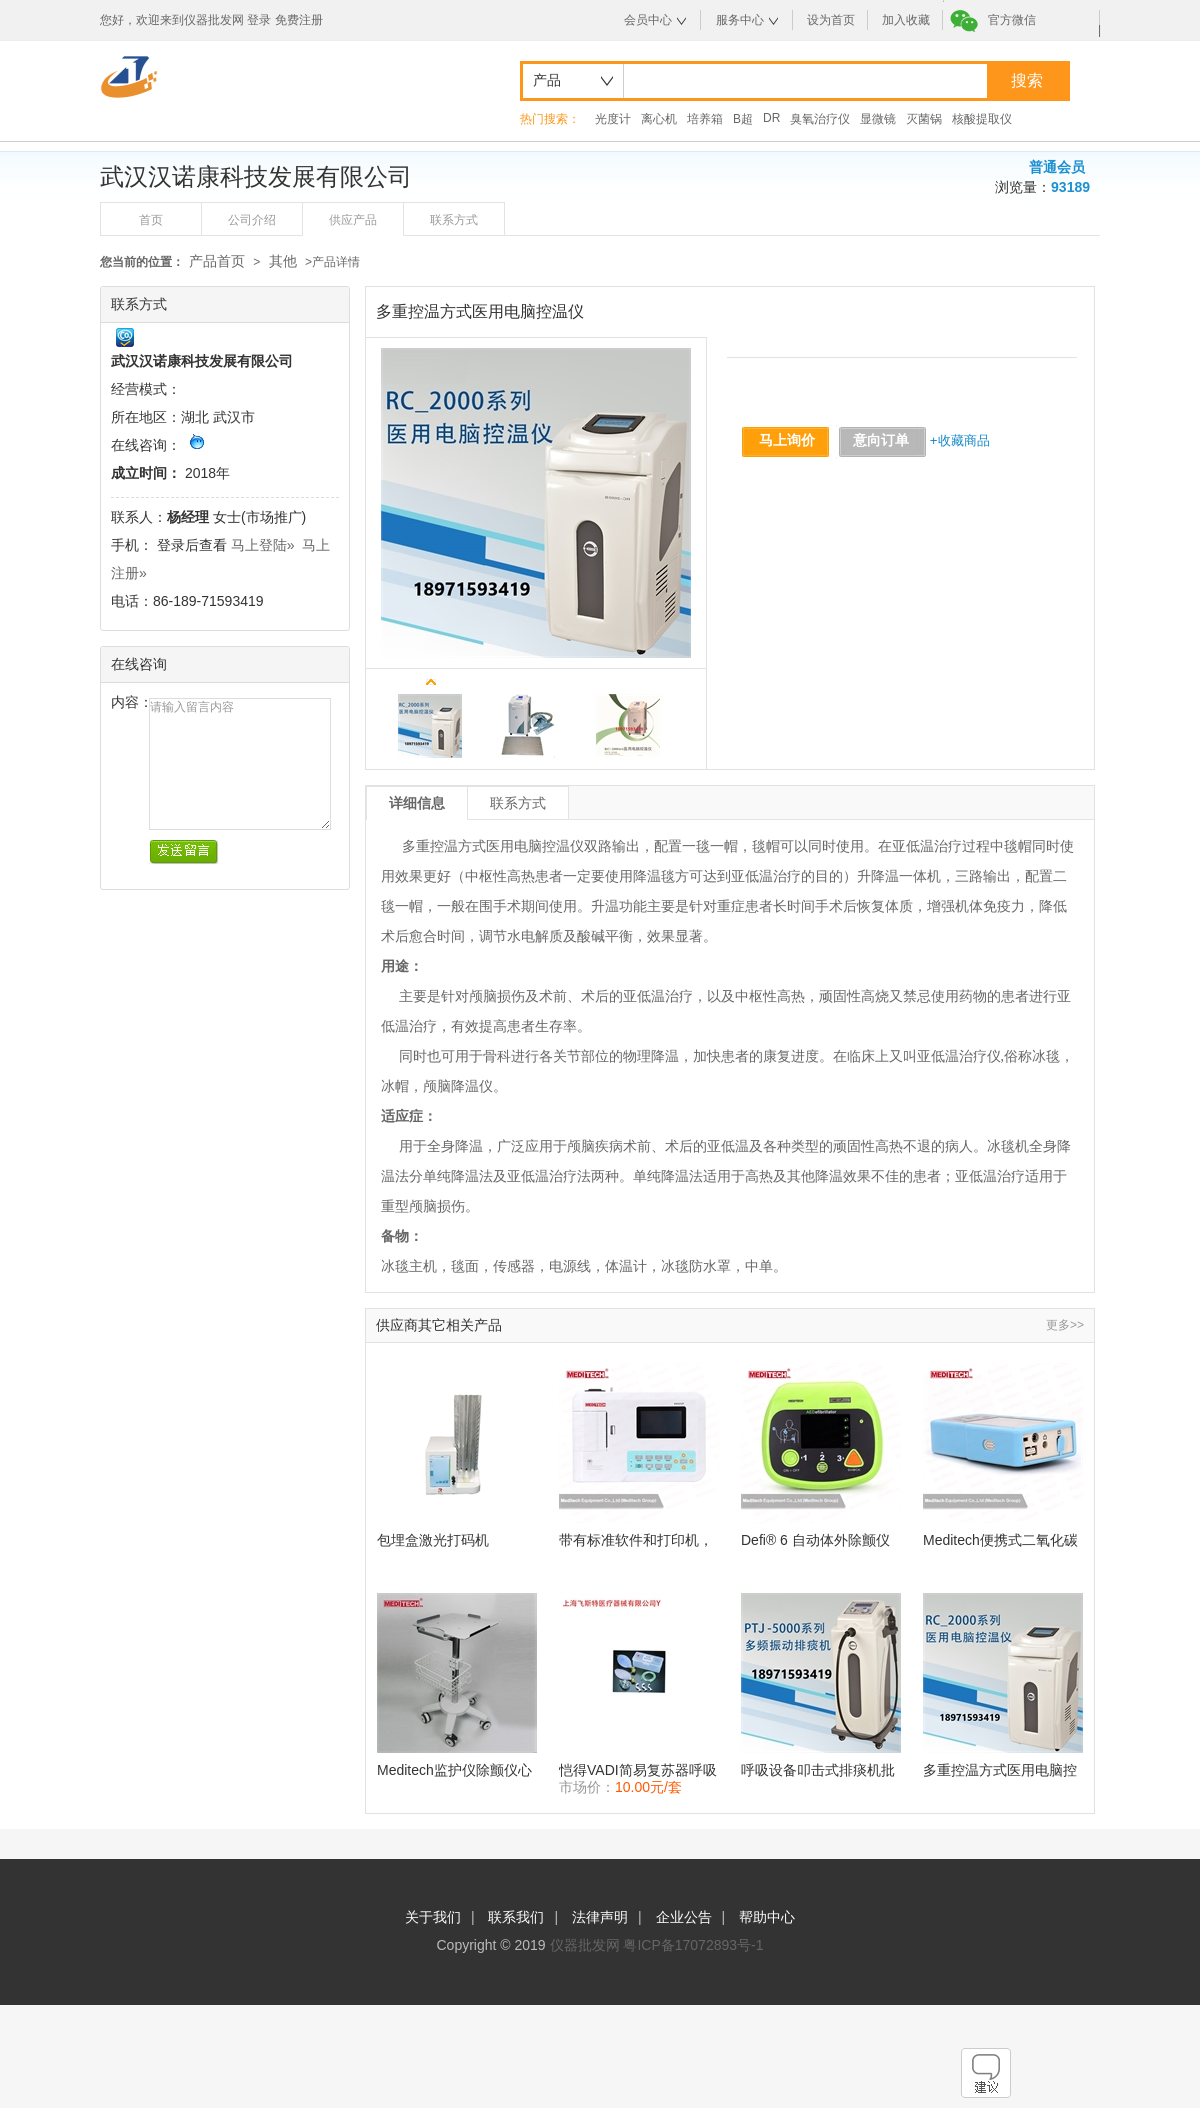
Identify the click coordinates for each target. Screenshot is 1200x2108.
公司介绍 (252, 220)
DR (771, 118)
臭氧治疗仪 (820, 119)
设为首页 (831, 20)
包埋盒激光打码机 (433, 1540)
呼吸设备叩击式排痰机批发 (818, 1770)
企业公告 (684, 1917)
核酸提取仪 (982, 119)
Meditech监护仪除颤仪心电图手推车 (454, 1770)
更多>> (1065, 1325)
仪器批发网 (585, 1945)
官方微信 (1012, 20)
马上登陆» (263, 545)
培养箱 (705, 119)
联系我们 (516, 1917)
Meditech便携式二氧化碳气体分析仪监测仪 (1000, 1540)
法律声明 (600, 1917)
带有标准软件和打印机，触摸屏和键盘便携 (636, 1540)
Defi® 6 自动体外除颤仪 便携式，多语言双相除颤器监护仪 (818, 1540)
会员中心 (648, 20)
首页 (151, 220)
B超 (743, 119)
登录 (259, 20)
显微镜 (878, 119)
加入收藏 (906, 20)
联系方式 (454, 220)
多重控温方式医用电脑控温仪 (1000, 1770)
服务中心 (740, 20)
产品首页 (217, 261)
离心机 (659, 119)
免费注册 (299, 20)
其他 (283, 261)
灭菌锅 (924, 119)
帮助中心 (767, 1917)
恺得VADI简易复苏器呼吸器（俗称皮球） (638, 1770)
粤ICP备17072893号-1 (693, 1945)
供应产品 (353, 220)
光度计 (613, 119)
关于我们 (433, 1917)
